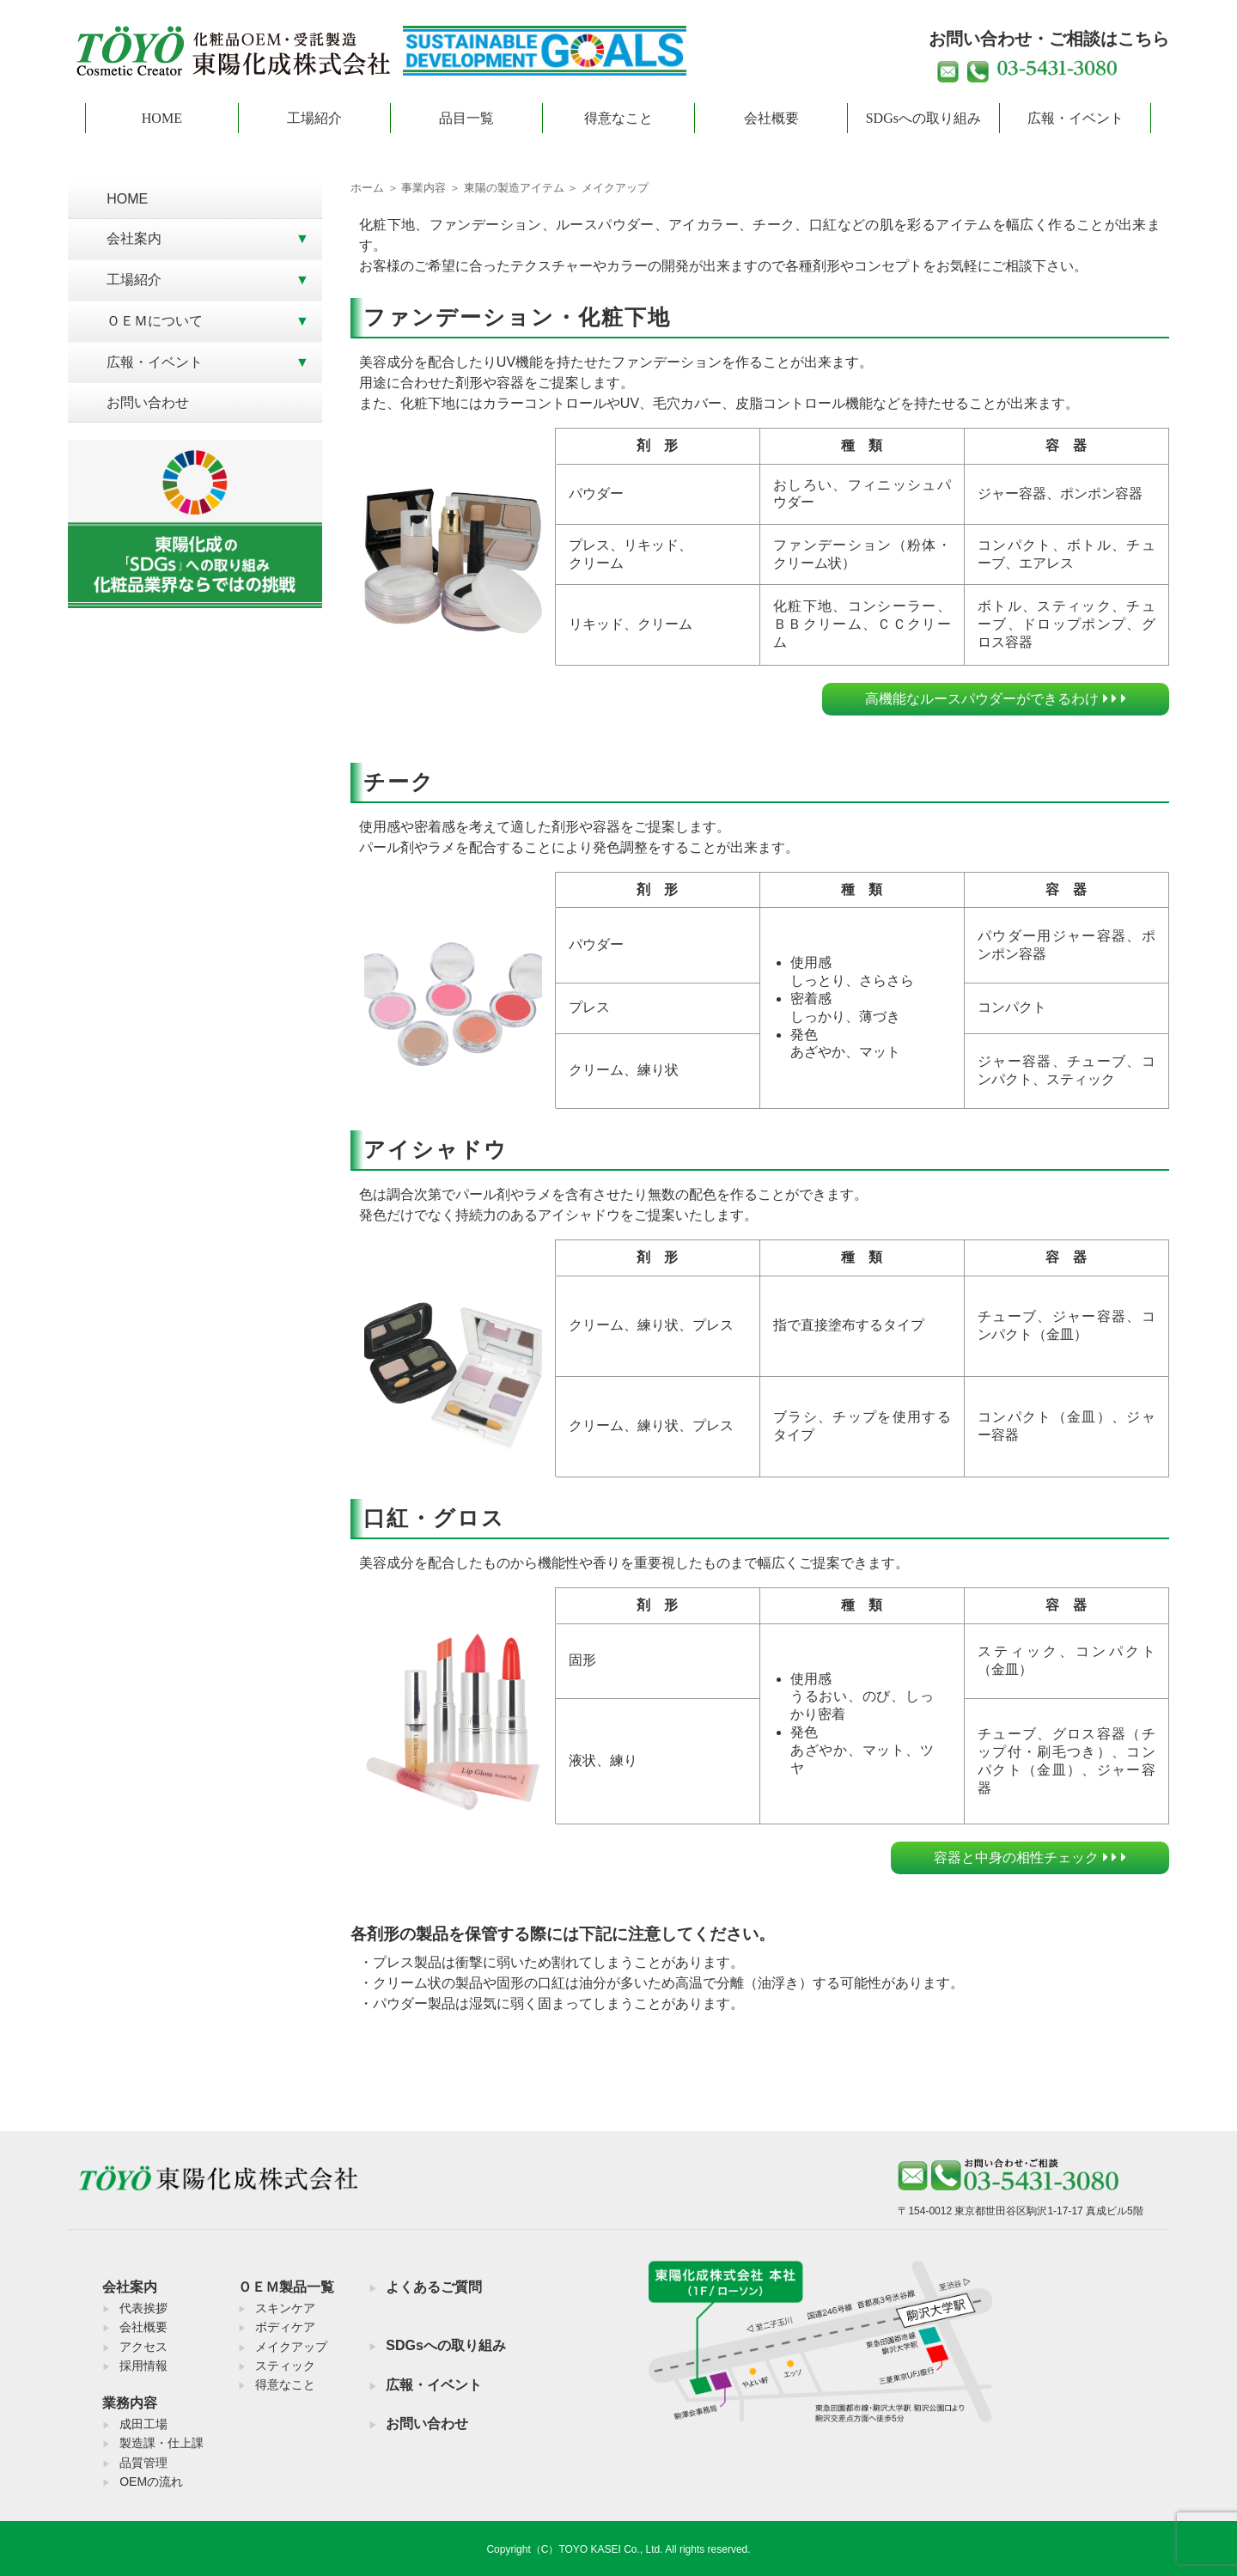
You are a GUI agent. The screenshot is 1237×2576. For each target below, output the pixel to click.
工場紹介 (314, 118)
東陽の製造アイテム (514, 187)
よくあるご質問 (434, 2287)
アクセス (143, 2347)
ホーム (367, 187)
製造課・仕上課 (161, 2443)
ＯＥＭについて (155, 321)
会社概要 (771, 118)
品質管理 (143, 2462)
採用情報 (143, 2365)
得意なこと (618, 118)
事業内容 (423, 187)
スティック (285, 2365)
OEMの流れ (151, 2481)
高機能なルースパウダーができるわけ (995, 698)
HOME (162, 118)
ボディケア (285, 2327)
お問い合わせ (148, 402)
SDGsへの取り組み (923, 118)
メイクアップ (291, 2347)
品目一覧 (466, 118)
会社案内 (134, 238)
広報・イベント (1075, 118)
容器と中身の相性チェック (1029, 1857)
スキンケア (285, 2308)
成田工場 (143, 2424)
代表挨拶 (143, 2308)
